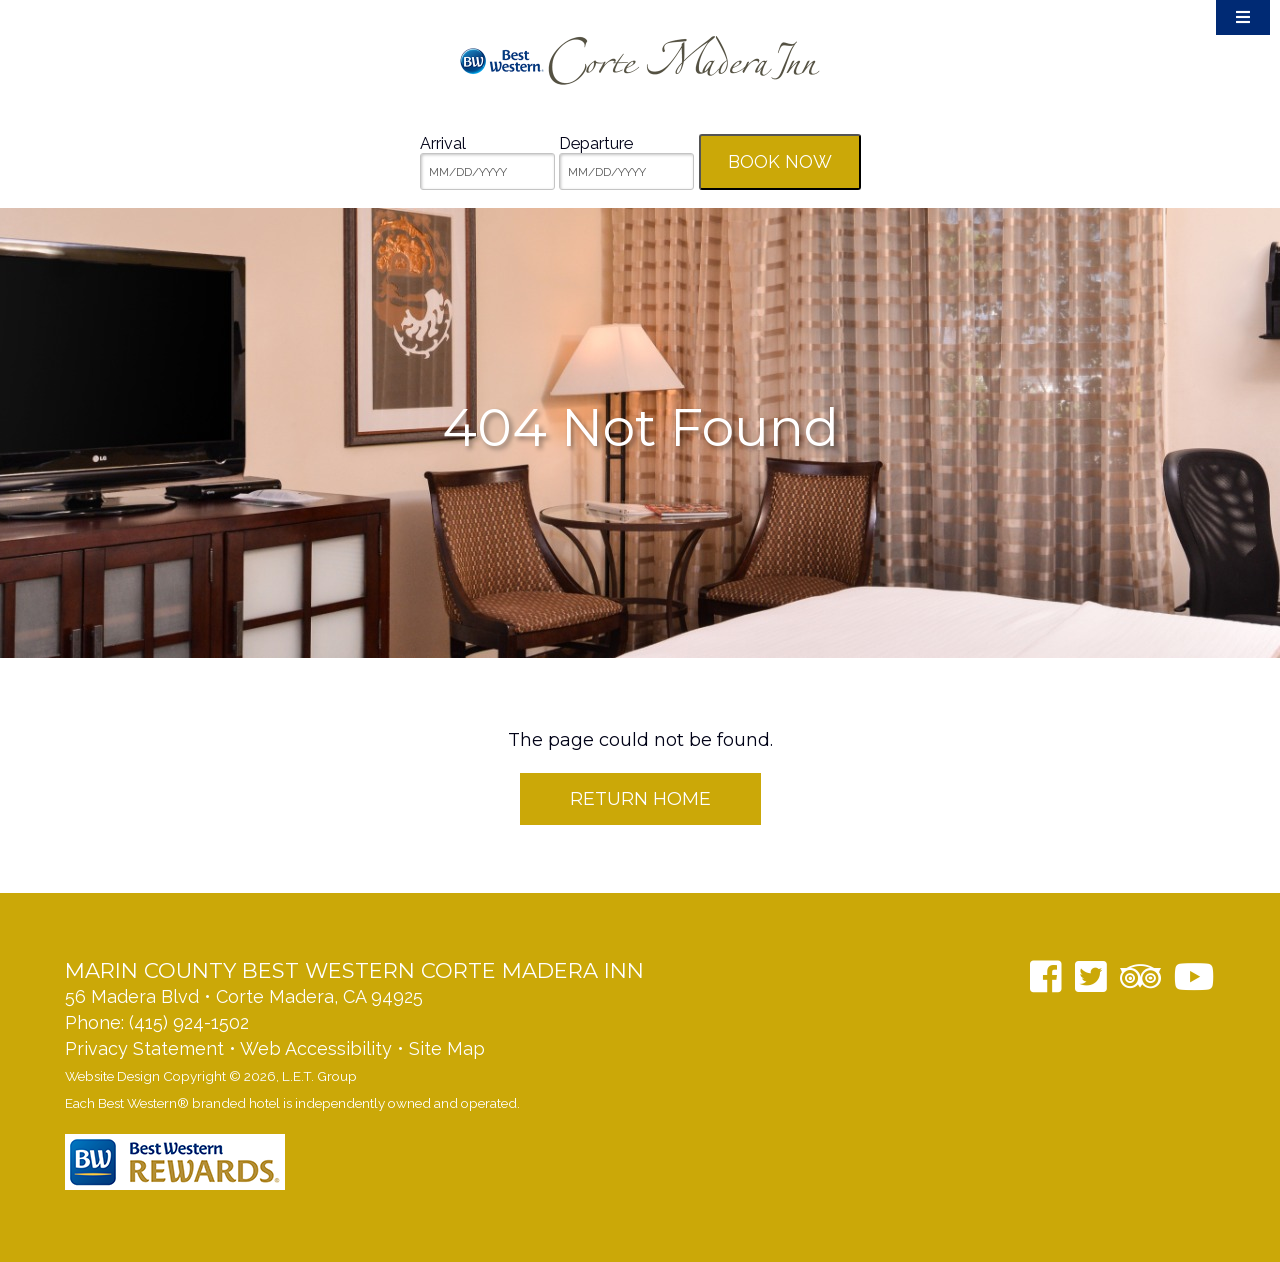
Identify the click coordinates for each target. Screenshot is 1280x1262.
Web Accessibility (316, 1048)
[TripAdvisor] (1140, 976)
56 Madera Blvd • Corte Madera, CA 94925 (244, 996)
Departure (596, 143)
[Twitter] (1091, 976)
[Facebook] (1046, 976)
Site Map (447, 1048)
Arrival (443, 143)
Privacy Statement (144, 1048)
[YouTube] (1194, 976)
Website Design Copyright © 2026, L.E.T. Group (211, 1076)
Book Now (780, 161)
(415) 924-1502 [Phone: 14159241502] (189, 1022)
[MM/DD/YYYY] (487, 171)
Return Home (640, 799)
